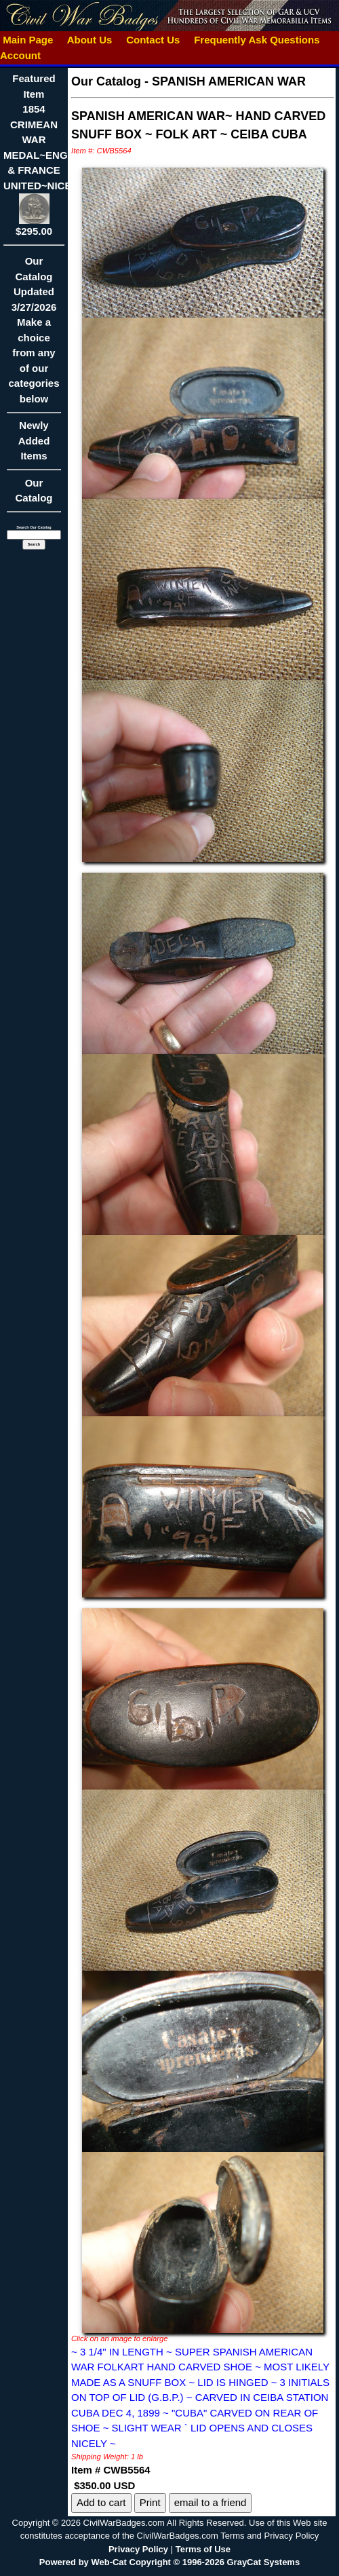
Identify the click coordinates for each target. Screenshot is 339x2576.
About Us (89, 39)
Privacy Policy (138, 2549)
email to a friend (210, 2502)
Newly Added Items (34, 444)
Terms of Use (203, 2549)
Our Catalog (33, 490)
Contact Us (153, 39)
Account (20, 55)
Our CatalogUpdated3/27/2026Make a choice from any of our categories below (34, 334)
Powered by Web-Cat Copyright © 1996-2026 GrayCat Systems (169, 2562)
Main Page (28, 39)
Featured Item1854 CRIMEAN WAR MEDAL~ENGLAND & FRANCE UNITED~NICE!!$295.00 (49, 155)
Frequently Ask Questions (257, 39)
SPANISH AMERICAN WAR (229, 81)
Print (150, 2502)
